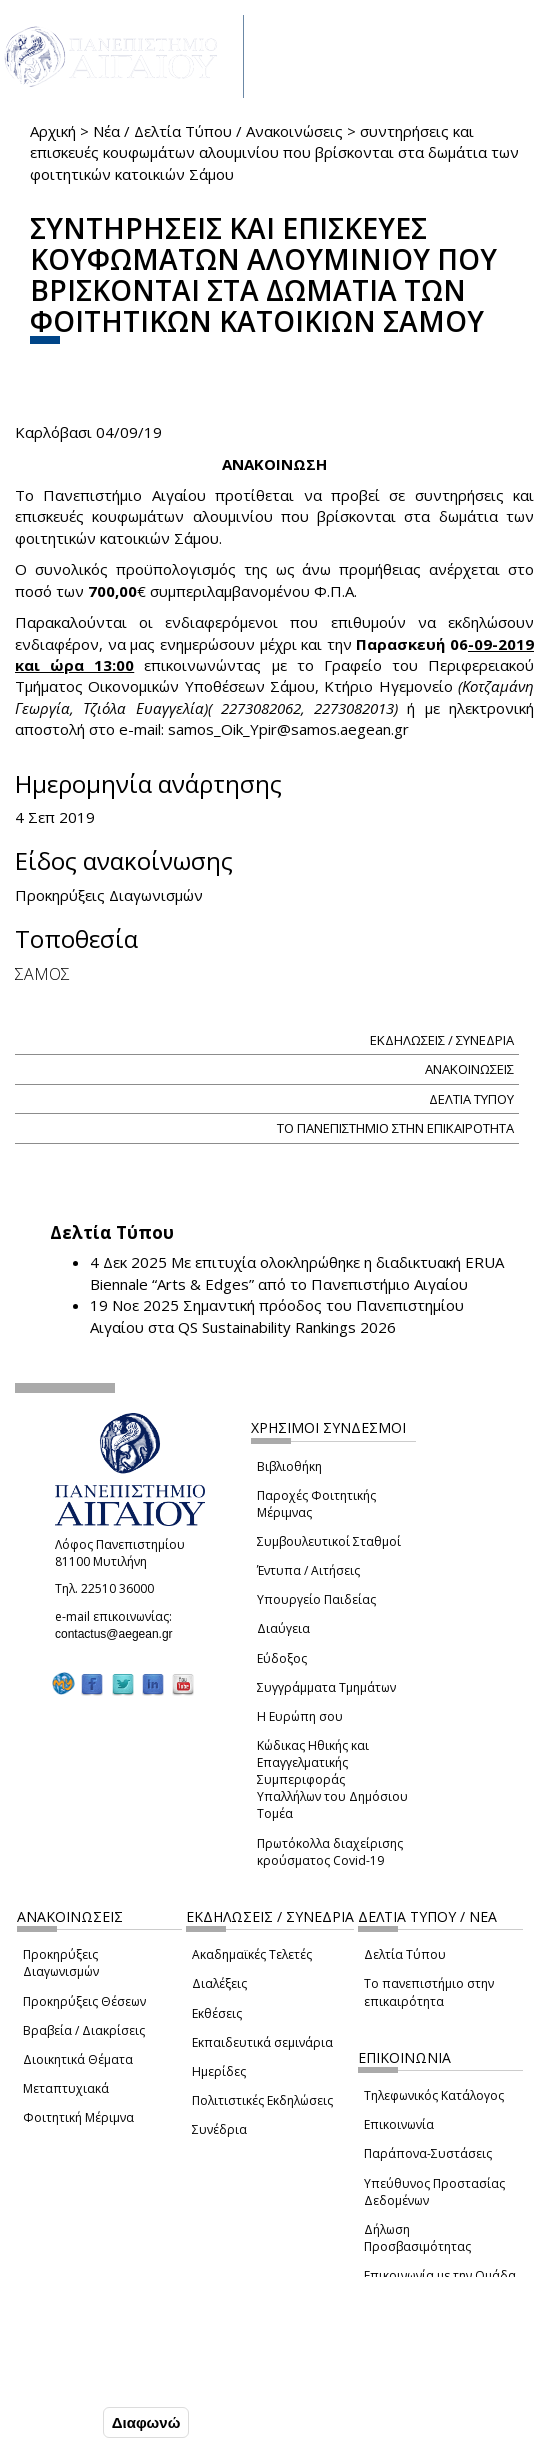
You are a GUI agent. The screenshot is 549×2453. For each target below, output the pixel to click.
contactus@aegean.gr (120, 1634)
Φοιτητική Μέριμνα (78, 2117)
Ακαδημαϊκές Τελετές (252, 1954)
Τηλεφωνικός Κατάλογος (434, 2095)
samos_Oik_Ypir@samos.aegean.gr (294, 729)
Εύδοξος (282, 1658)
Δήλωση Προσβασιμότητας (417, 2238)
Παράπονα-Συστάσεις (428, 2153)
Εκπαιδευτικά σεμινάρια (262, 2042)
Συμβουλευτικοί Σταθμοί (329, 1541)
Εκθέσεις (217, 2013)
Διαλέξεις (219, 1983)
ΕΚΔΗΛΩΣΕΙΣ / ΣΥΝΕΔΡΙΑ (442, 1040)
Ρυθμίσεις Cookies (85, 2380)
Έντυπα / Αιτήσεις (308, 1570)
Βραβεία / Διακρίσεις (84, 2030)
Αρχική (53, 131)
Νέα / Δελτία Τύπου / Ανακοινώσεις (218, 131)
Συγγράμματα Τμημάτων (326, 1687)
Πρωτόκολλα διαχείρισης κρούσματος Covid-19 (330, 1852)
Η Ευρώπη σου (300, 1716)
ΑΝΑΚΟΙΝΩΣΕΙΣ (469, 1069)
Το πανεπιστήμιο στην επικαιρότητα (429, 1992)
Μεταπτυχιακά (66, 2088)
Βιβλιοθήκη (289, 1466)
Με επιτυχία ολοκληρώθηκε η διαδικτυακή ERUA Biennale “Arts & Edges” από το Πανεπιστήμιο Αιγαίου (297, 1272)
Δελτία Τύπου (405, 1954)
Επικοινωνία (399, 2124)
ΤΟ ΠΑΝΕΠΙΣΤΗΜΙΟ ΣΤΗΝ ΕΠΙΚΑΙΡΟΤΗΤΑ (395, 1128)
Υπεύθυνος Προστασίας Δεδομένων (434, 2192)
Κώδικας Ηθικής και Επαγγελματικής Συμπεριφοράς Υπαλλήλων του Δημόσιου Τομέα (332, 1780)
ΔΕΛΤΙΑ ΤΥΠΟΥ (471, 1099)
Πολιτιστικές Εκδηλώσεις (262, 2100)
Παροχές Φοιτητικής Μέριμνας (316, 1504)
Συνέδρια (219, 2129)
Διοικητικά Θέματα (78, 2059)
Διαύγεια (283, 1628)
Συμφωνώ (56, 2422)
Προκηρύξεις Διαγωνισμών (61, 1963)
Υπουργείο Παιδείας (316, 1599)
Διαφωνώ (146, 2422)
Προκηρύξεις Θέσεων (84, 2001)
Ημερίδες (219, 2071)
